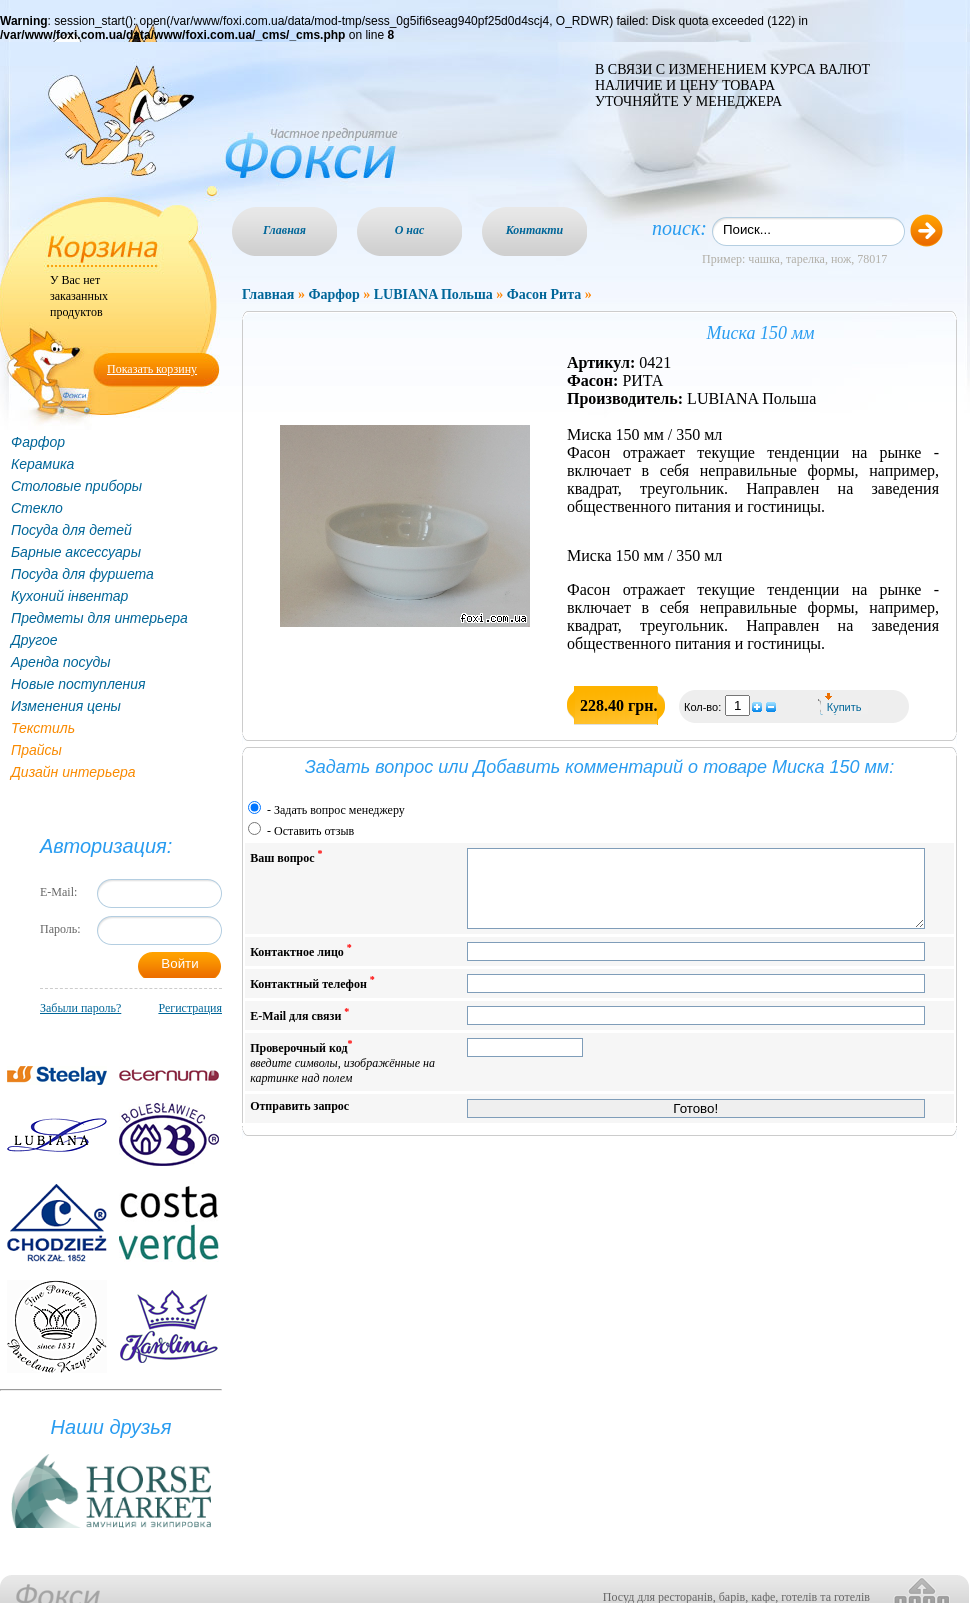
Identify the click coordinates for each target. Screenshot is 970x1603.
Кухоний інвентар (69, 596)
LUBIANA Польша (433, 294)
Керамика (42, 464)
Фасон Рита (544, 294)
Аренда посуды (60, 662)
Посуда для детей (71, 530)
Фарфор (38, 442)
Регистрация (190, 1008)
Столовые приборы (76, 486)
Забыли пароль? (80, 1008)
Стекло (37, 508)
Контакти (535, 230)
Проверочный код (342, 1076)
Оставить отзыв (314, 831)
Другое (34, 640)
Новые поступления (78, 684)
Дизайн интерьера (73, 772)
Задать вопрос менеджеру (339, 810)
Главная (284, 230)
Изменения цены (66, 706)
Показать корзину (152, 369)
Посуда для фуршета (82, 574)
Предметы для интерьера (99, 618)
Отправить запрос (299, 1121)
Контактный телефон (312, 997)
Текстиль (43, 728)
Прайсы (36, 750)
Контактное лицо (301, 965)
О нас (410, 230)
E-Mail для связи (299, 1029)
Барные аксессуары (76, 552)
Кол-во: (704, 707)
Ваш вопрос (286, 856)
